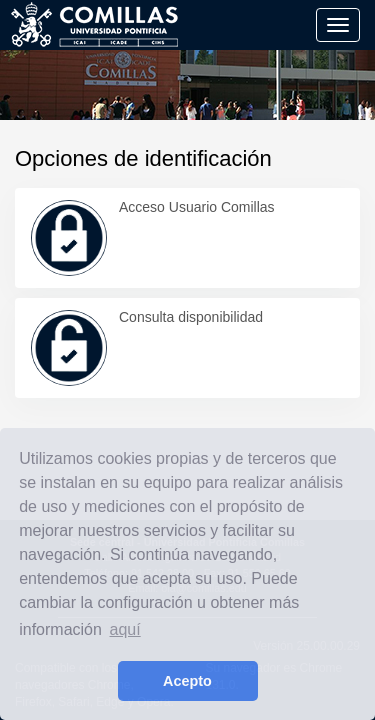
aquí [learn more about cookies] (125, 629)
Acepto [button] (187, 681)
